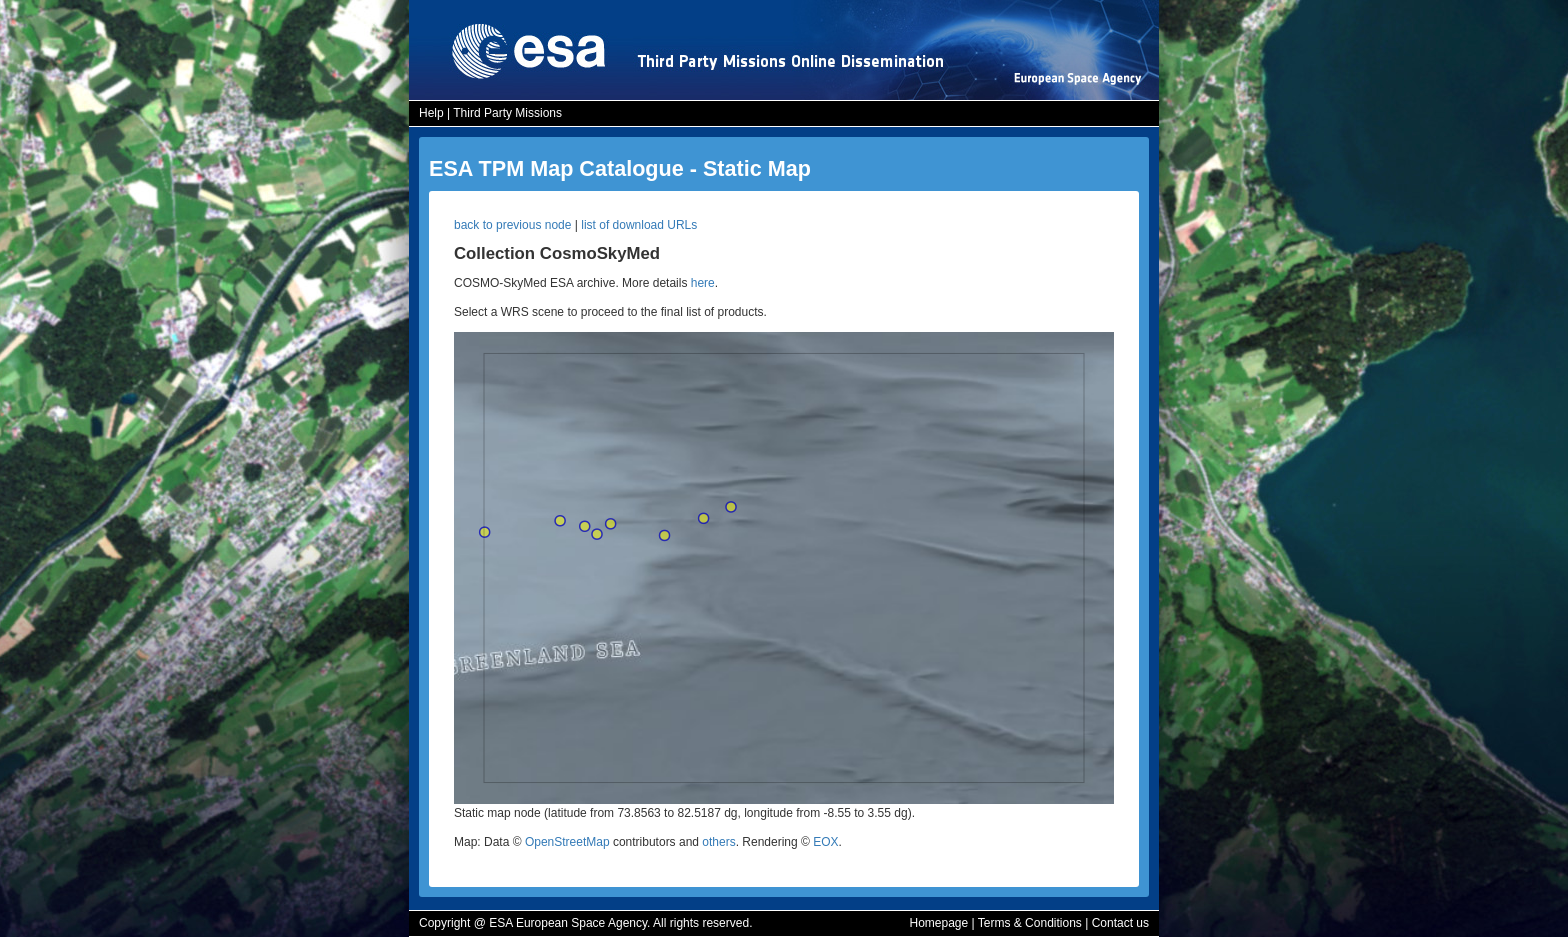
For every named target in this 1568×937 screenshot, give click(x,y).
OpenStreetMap (567, 842)
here (703, 283)
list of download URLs (639, 225)
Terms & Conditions (1030, 923)
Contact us (1120, 923)
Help (431, 113)
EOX (825, 842)
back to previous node (512, 225)
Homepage (938, 923)
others (718, 842)
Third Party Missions (507, 113)
